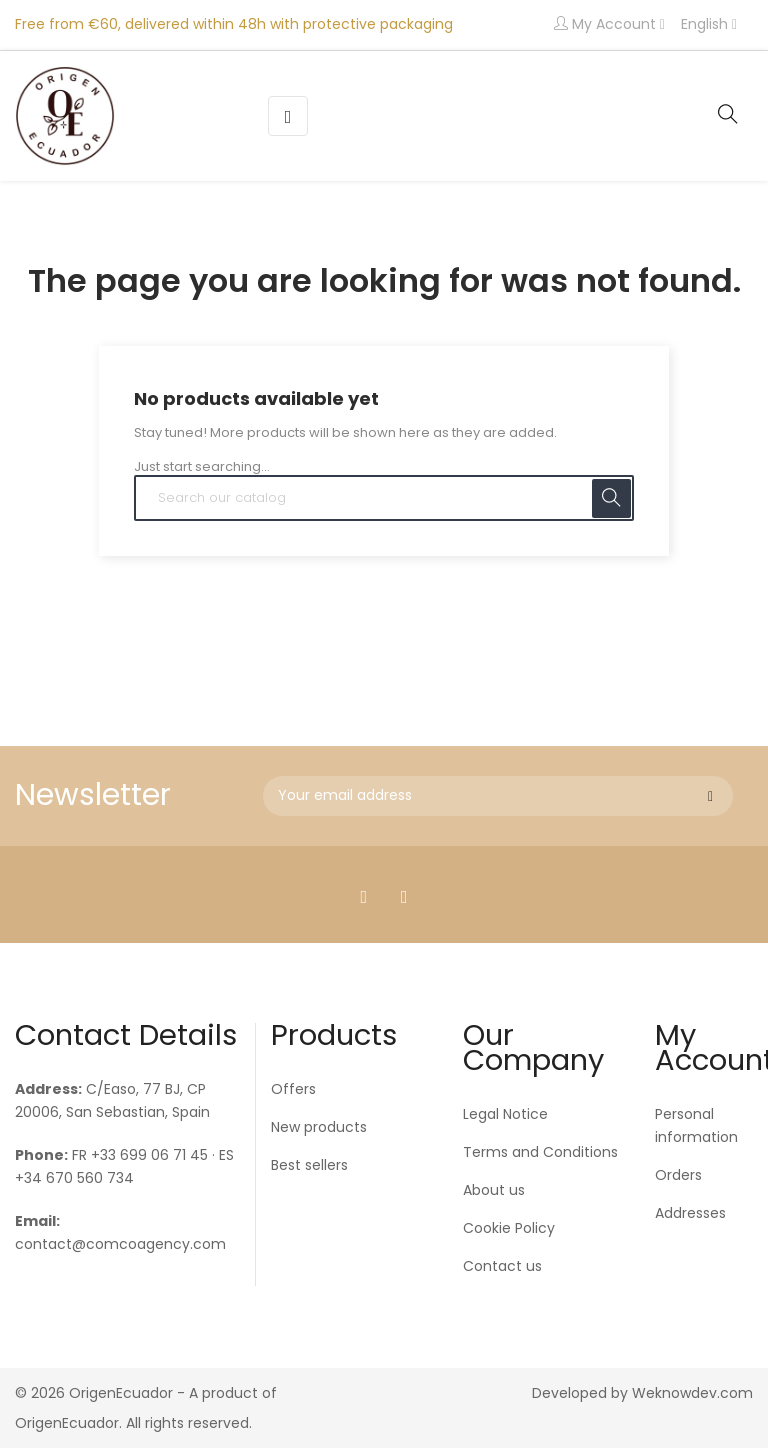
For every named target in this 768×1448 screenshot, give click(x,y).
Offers (293, 1089)
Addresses (690, 1213)
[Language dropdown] (709, 25)
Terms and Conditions (540, 1152)
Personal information (696, 1125)
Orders (678, 1175)
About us (494, 1190)
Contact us (502, 1266)
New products (319, 1127)
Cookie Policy (509, 1228)
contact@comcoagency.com (120, 1244)
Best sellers (309, 1165)
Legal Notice (505, 1114)
